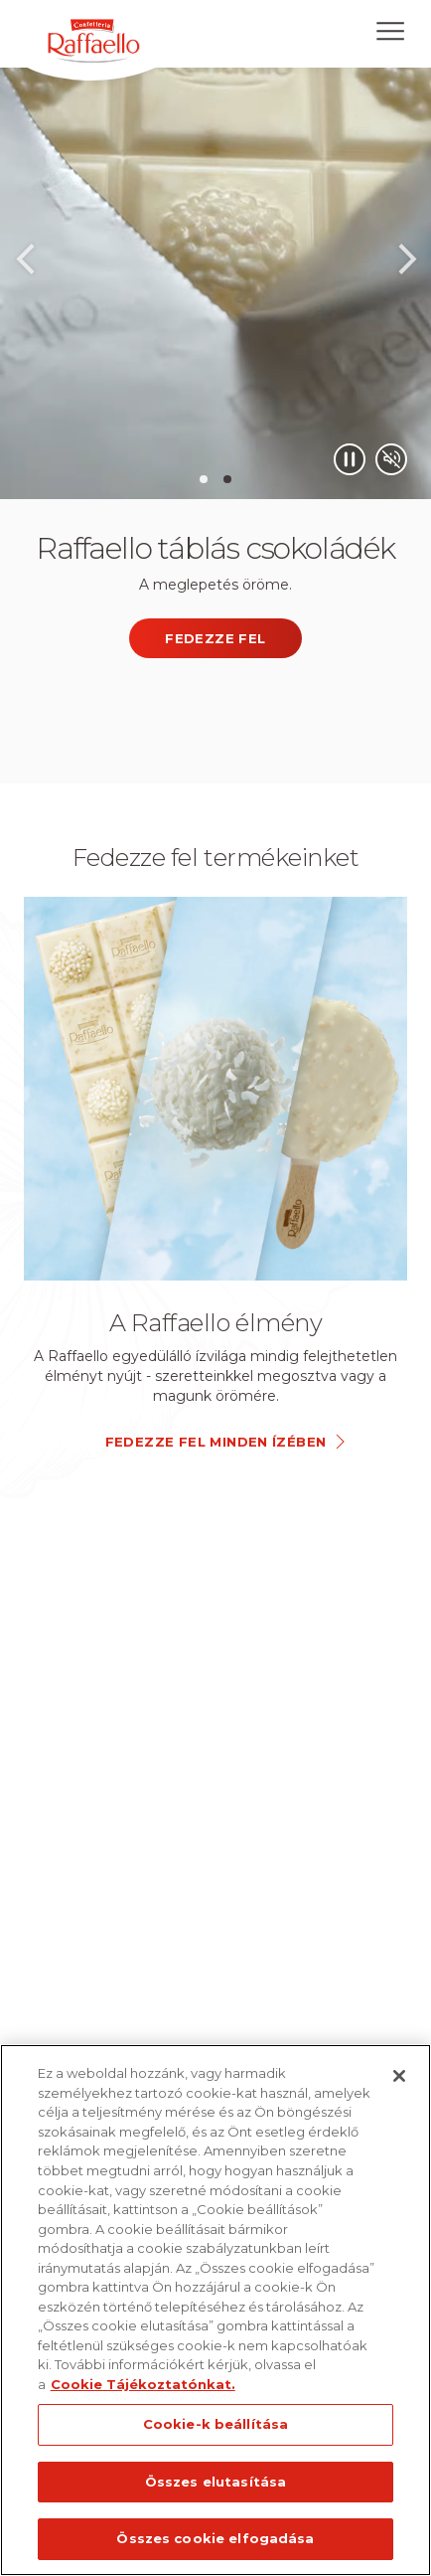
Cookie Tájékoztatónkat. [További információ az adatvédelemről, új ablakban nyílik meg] (143, 2384)
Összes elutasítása (215, 2482)
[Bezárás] (399, 2076)
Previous (24, 265)
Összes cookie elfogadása (215, 2538)
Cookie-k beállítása (215, 2424)
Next (406, 265)
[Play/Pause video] (349, 459)
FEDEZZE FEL (215, 638)
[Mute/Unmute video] (391, 459)
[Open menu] (390, 31)
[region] (215, 2310)
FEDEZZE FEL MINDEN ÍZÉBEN (216, 1442)
